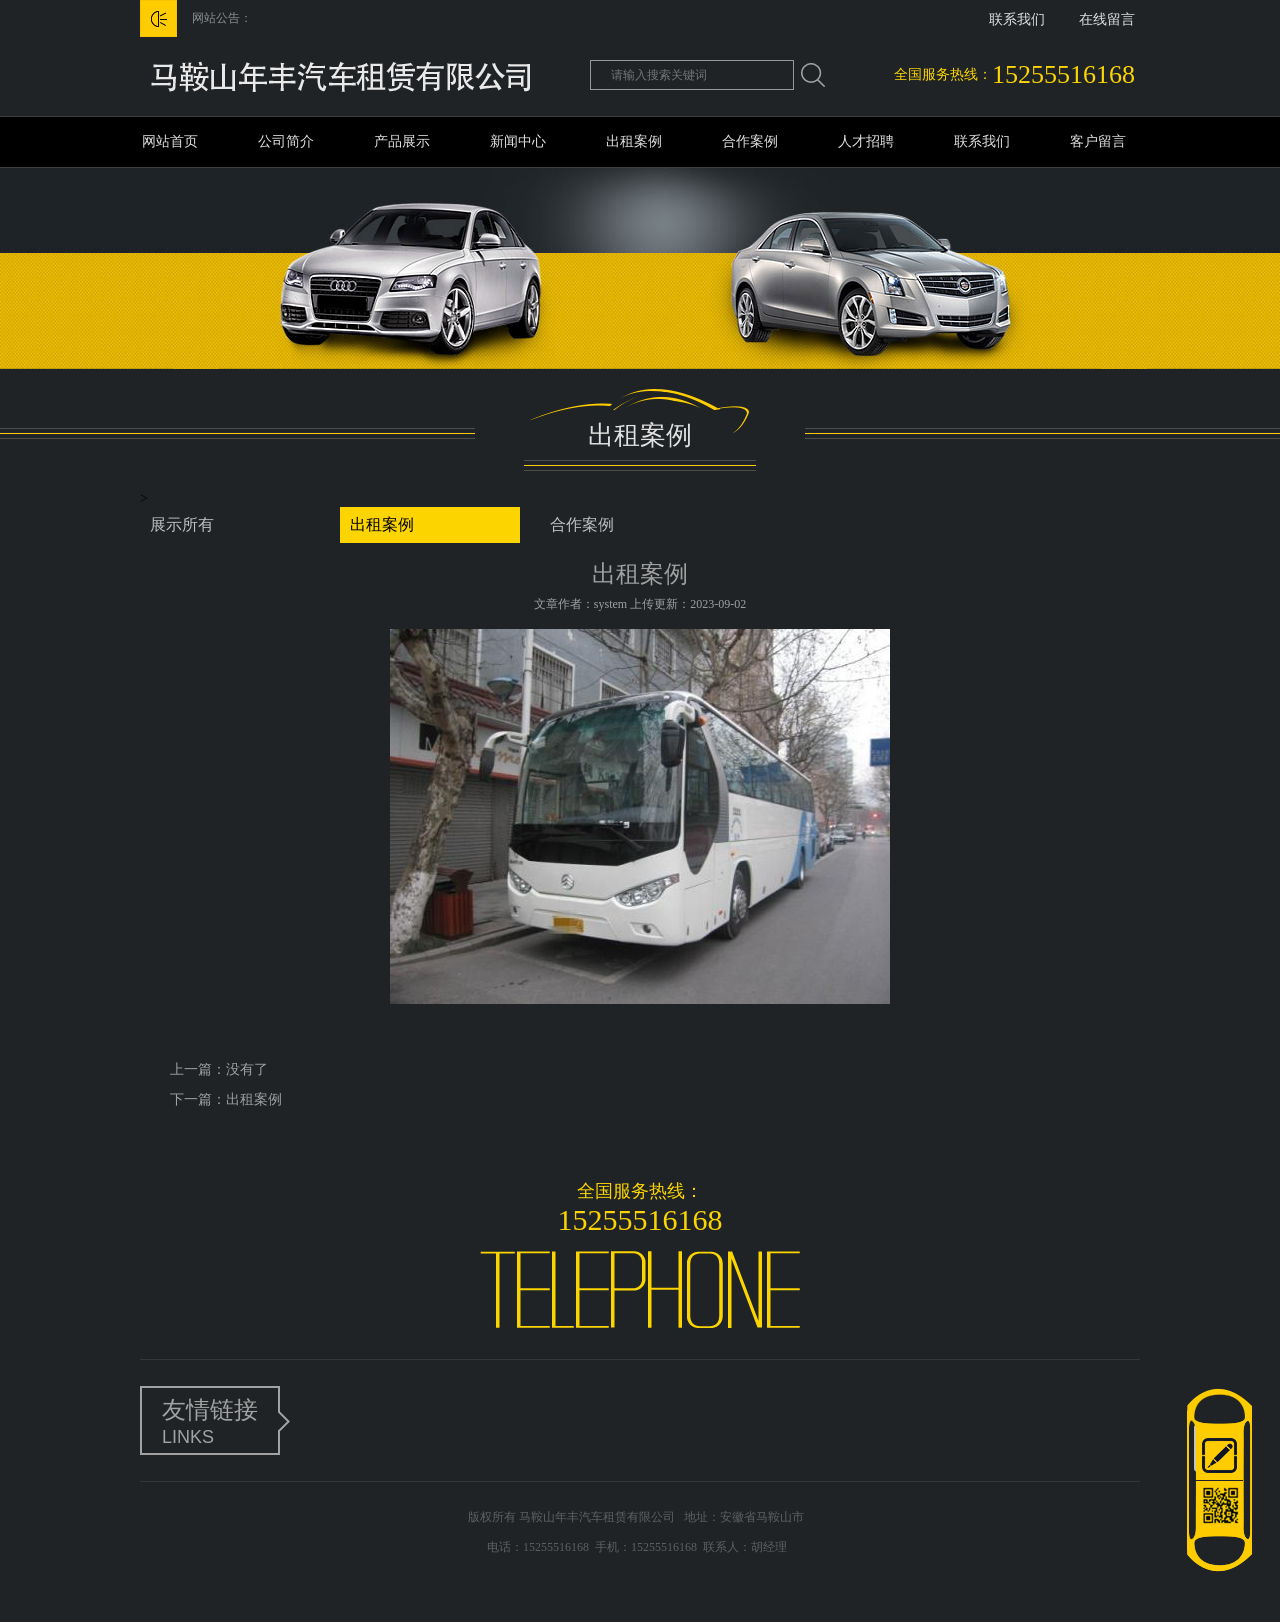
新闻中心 (518, 141)
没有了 (247, 1069)
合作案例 (750, 141)
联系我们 (1017, 19)
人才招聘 (866, 141)
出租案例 (634, 141)
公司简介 (286, 141)
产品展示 (402, 141)
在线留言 (1107, 19)
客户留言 (1098, 141)
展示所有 (182, 524)
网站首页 (170, 141)
